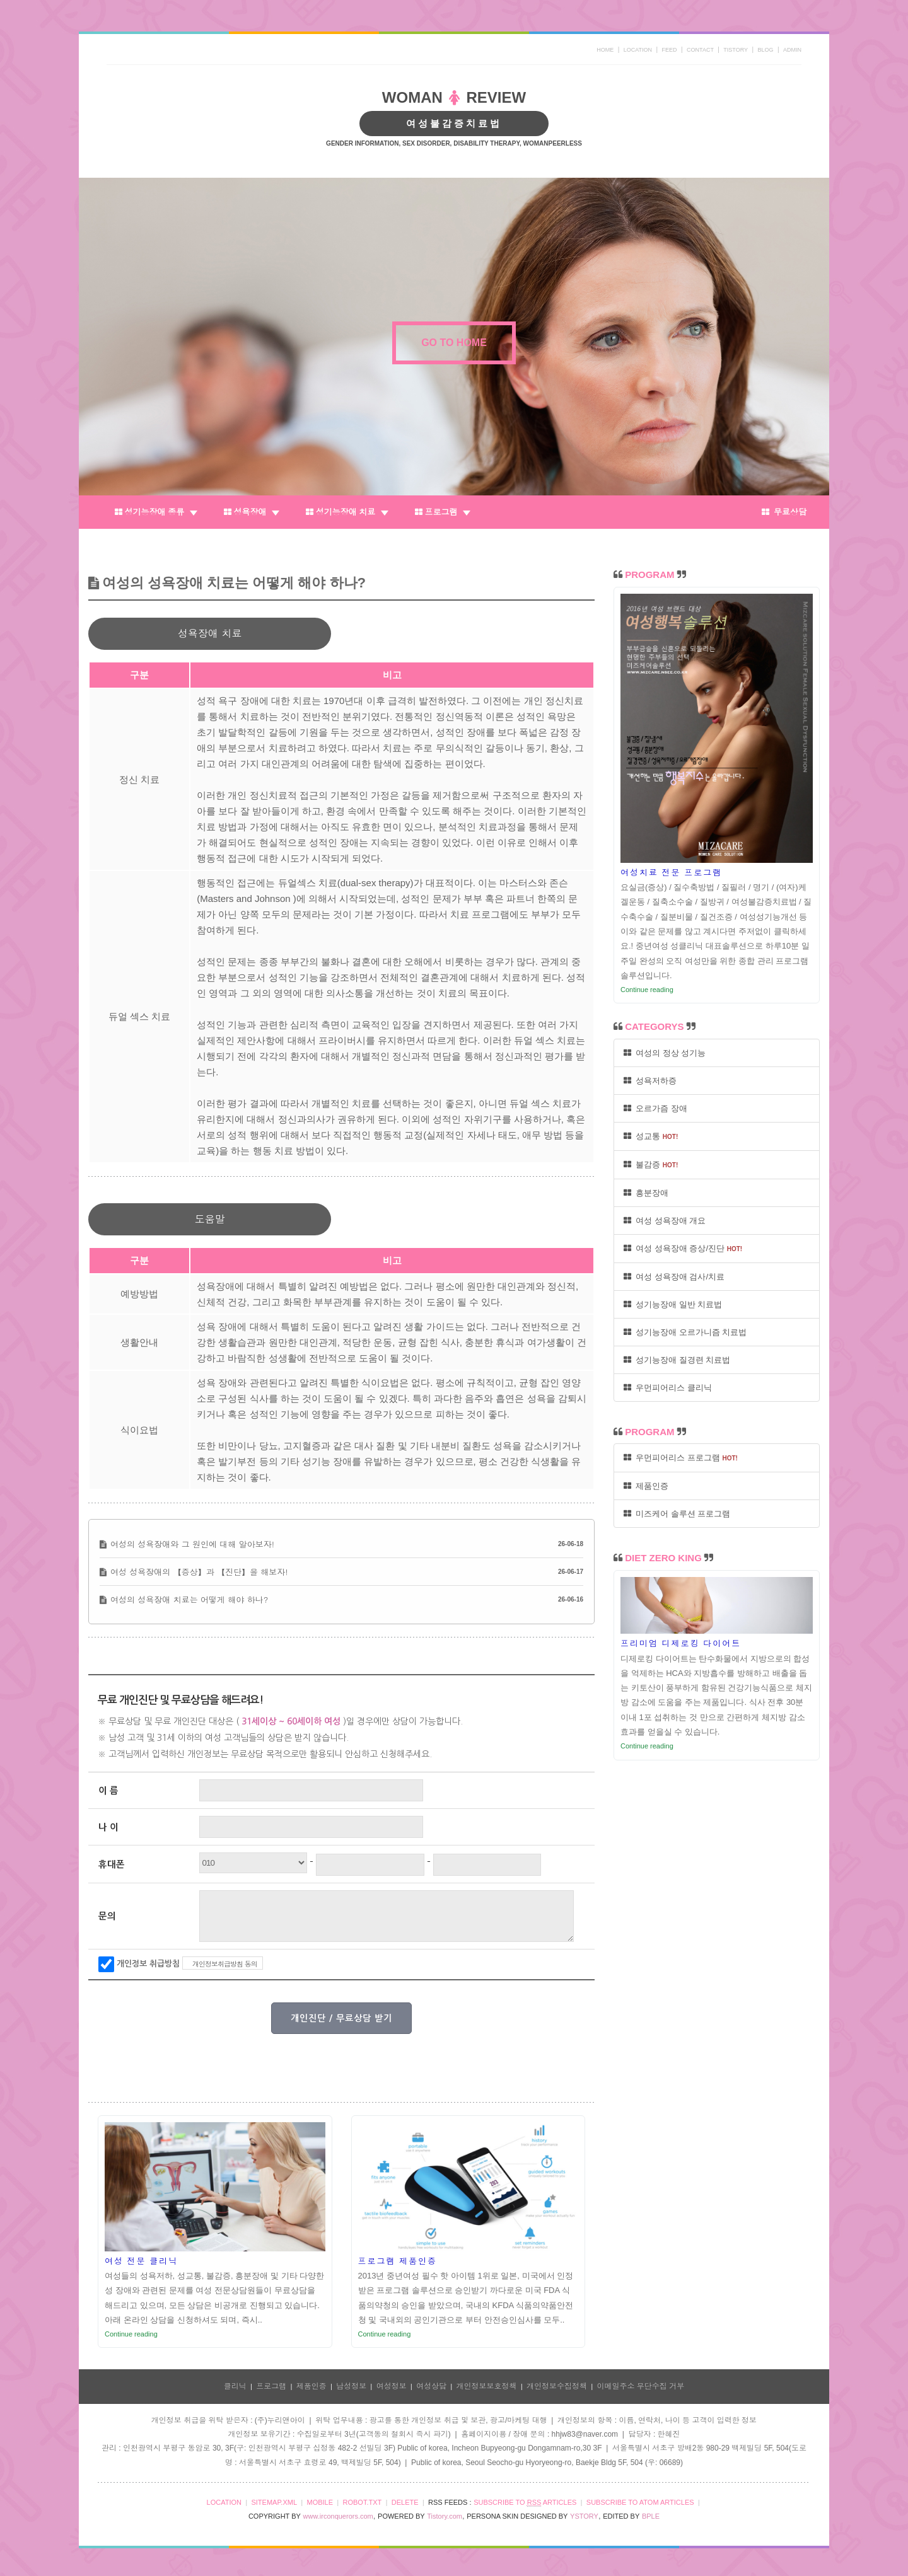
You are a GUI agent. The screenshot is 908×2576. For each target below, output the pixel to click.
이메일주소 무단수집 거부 (641, 2386)
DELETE (405, 2502)
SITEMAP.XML (274, 2502)
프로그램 (442, 512)
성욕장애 (251, 512)
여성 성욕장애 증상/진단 (683, 1248)
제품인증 (646, 1486)
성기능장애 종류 (156, 512)
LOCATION (638, 50)
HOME (605, 50)
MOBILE (319, 2502)
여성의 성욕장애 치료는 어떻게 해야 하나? (189, 1599)
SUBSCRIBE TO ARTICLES (525, 2502)
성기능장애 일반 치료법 (673, 1304)
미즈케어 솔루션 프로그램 (677, 1513)
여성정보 (391, 2386)
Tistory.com (444, 2516)
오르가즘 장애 (655, 1108)
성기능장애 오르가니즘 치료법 (685, 1332)
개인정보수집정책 (557, 2386)
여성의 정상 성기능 (665, 1053)
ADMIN (792, 50)
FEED (669, 50)
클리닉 (235, 2386)
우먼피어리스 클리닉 (668, 1387)
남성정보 (351, 2386)
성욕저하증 (650, 1080)
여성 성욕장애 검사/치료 (674, 1276)
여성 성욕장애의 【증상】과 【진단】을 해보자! (199, 1572)
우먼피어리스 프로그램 (681, 1457)
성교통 (651, 1136)
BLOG (766, 50)
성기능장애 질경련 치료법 (677, 1360)
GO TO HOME (454, 342)
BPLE (651, 2516)
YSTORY (584, 2516)
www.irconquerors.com (338, 2516)
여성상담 (431, 2386)
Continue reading (131, 2334)
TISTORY (735, 50)
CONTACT (700, 50)
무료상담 (784, 512)
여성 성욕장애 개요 (665, 1220)
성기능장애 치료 (347, 512)
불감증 (651, 1164)
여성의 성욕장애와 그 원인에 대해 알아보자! (192, 1544)
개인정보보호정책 (487, 2386)
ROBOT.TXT (362, 2502)
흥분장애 (646, 1193)
